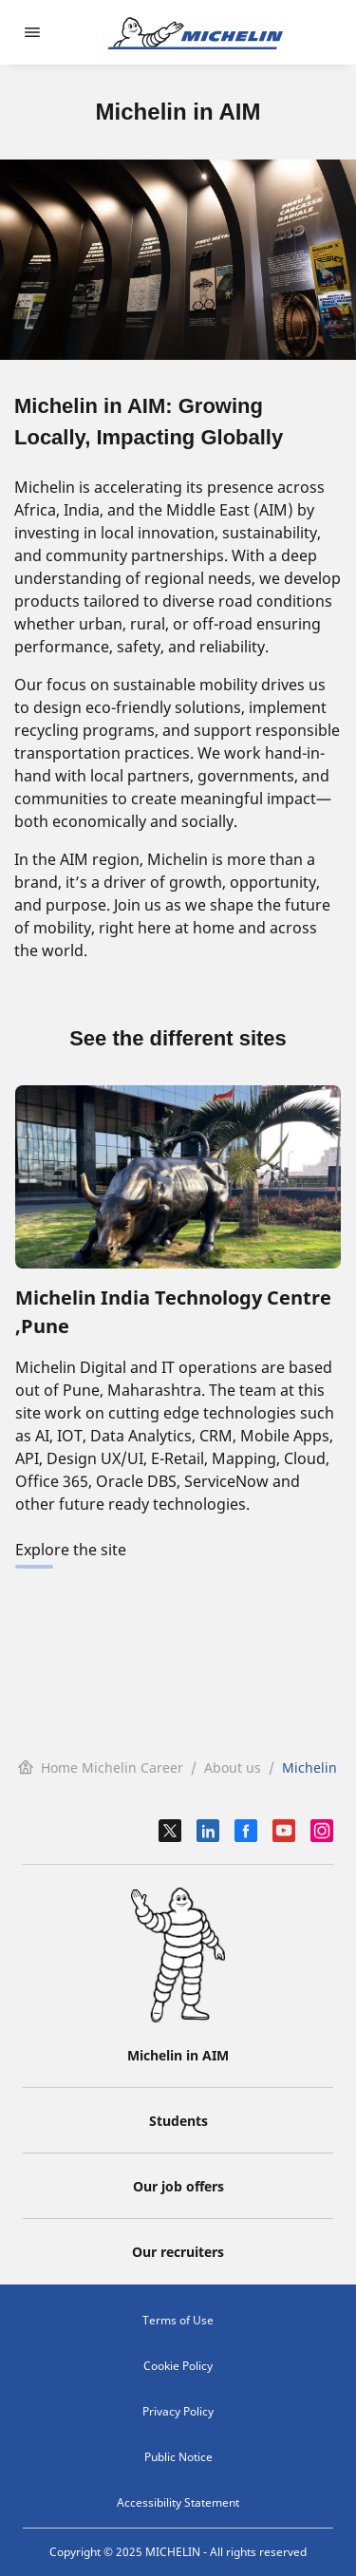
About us (232, 1767)
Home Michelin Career (100, 1767)
